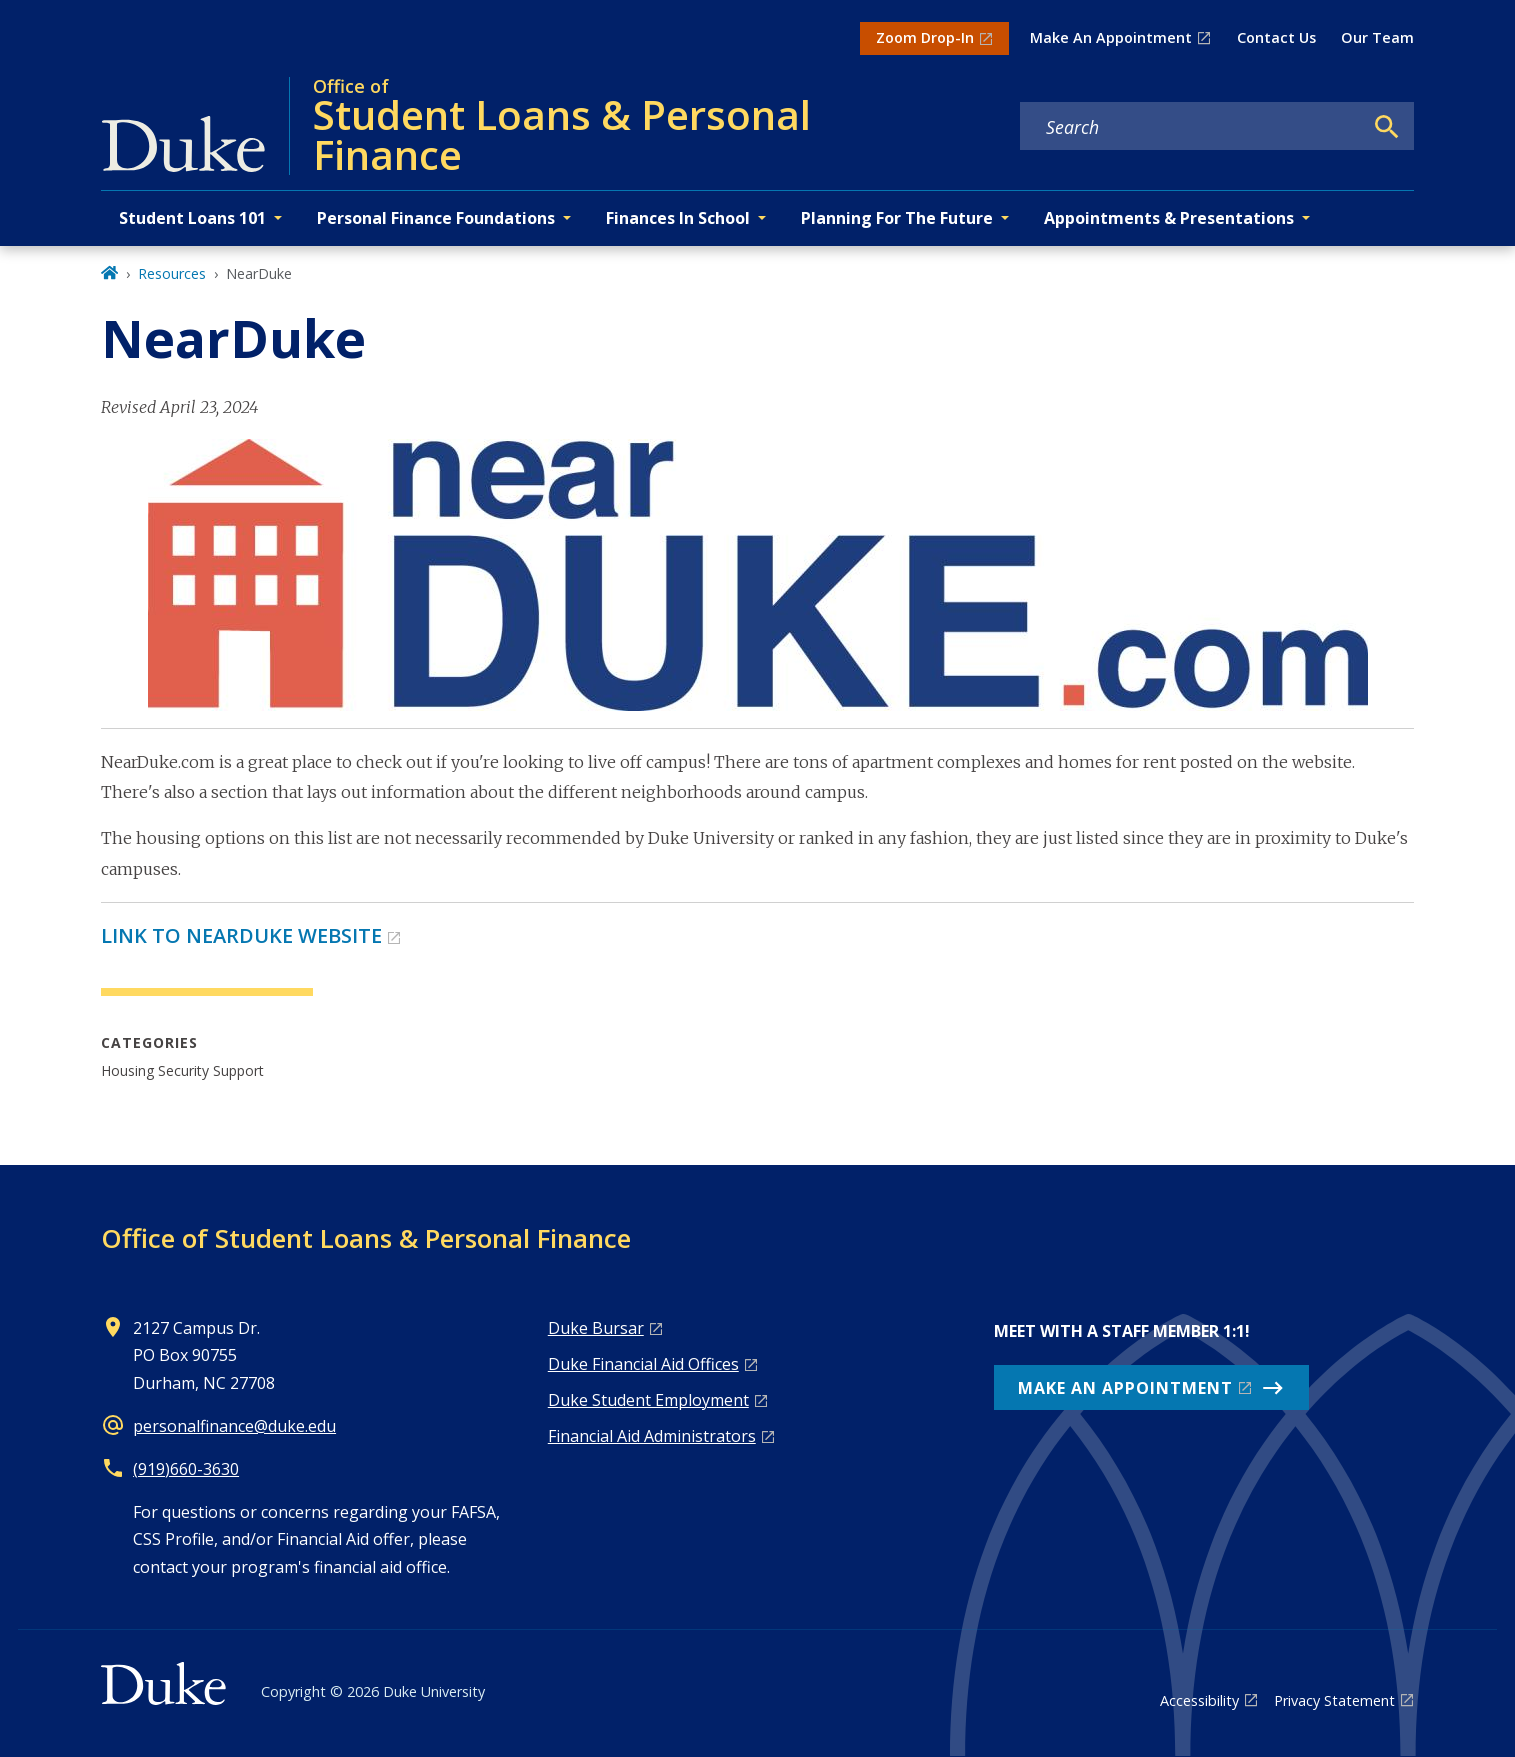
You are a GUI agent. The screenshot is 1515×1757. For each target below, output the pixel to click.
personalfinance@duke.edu (234, 1426)
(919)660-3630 (186, 1469)
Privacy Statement (1334, 1700)
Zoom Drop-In (925, 37)
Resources (172, 273)
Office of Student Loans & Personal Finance (366, 1238)
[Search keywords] (1191, 127)
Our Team (1377, 37)
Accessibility (1199, 1700)
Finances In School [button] (678, 218)
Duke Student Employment (648, 1400)
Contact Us (1276, 37)
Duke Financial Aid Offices (643, 1364)
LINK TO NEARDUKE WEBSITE (241, 935)
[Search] (1387, 127)
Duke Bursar (596, 1328)
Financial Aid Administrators (652, 1436)
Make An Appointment (1111, 37)
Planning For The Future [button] (897, 218)
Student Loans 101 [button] (192, 218)
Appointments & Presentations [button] (1169, 218)
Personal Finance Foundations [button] (436, 218)
